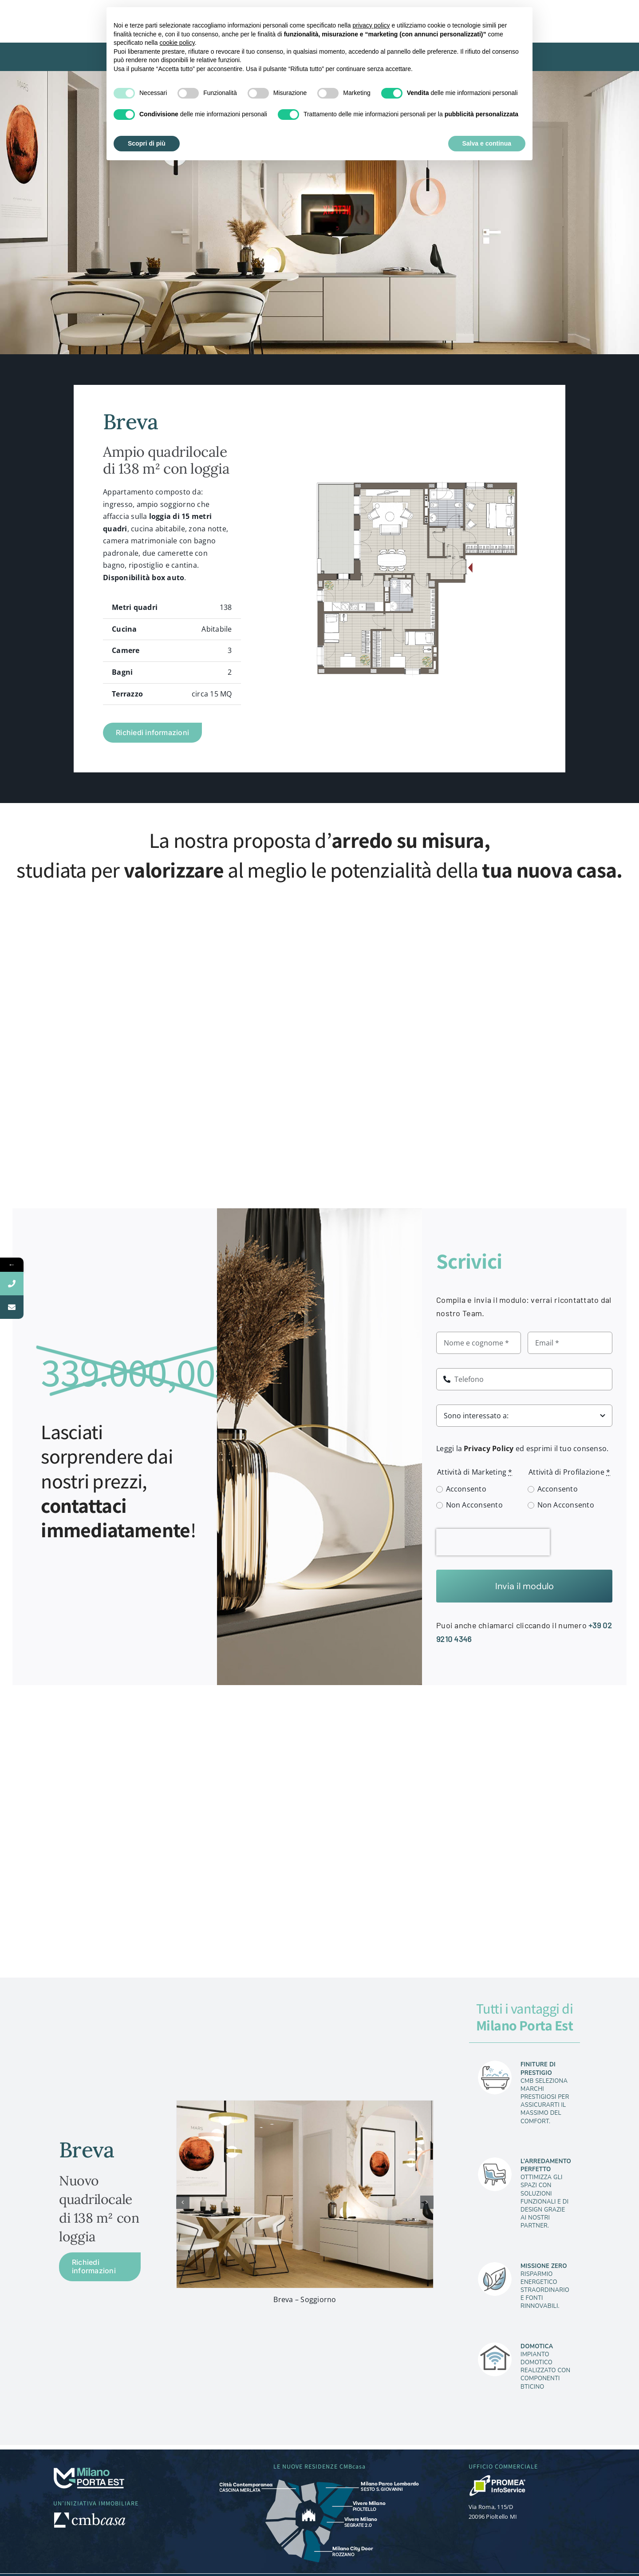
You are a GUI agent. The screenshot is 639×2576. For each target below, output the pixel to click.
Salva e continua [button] (486, 143)
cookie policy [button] (177, 42)
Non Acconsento (474, 1505)
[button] (182, 2202)
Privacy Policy (488, 1448)
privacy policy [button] (371, 25)
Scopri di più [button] (147, 143)
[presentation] (493, 1542)
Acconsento (466, 1489)
